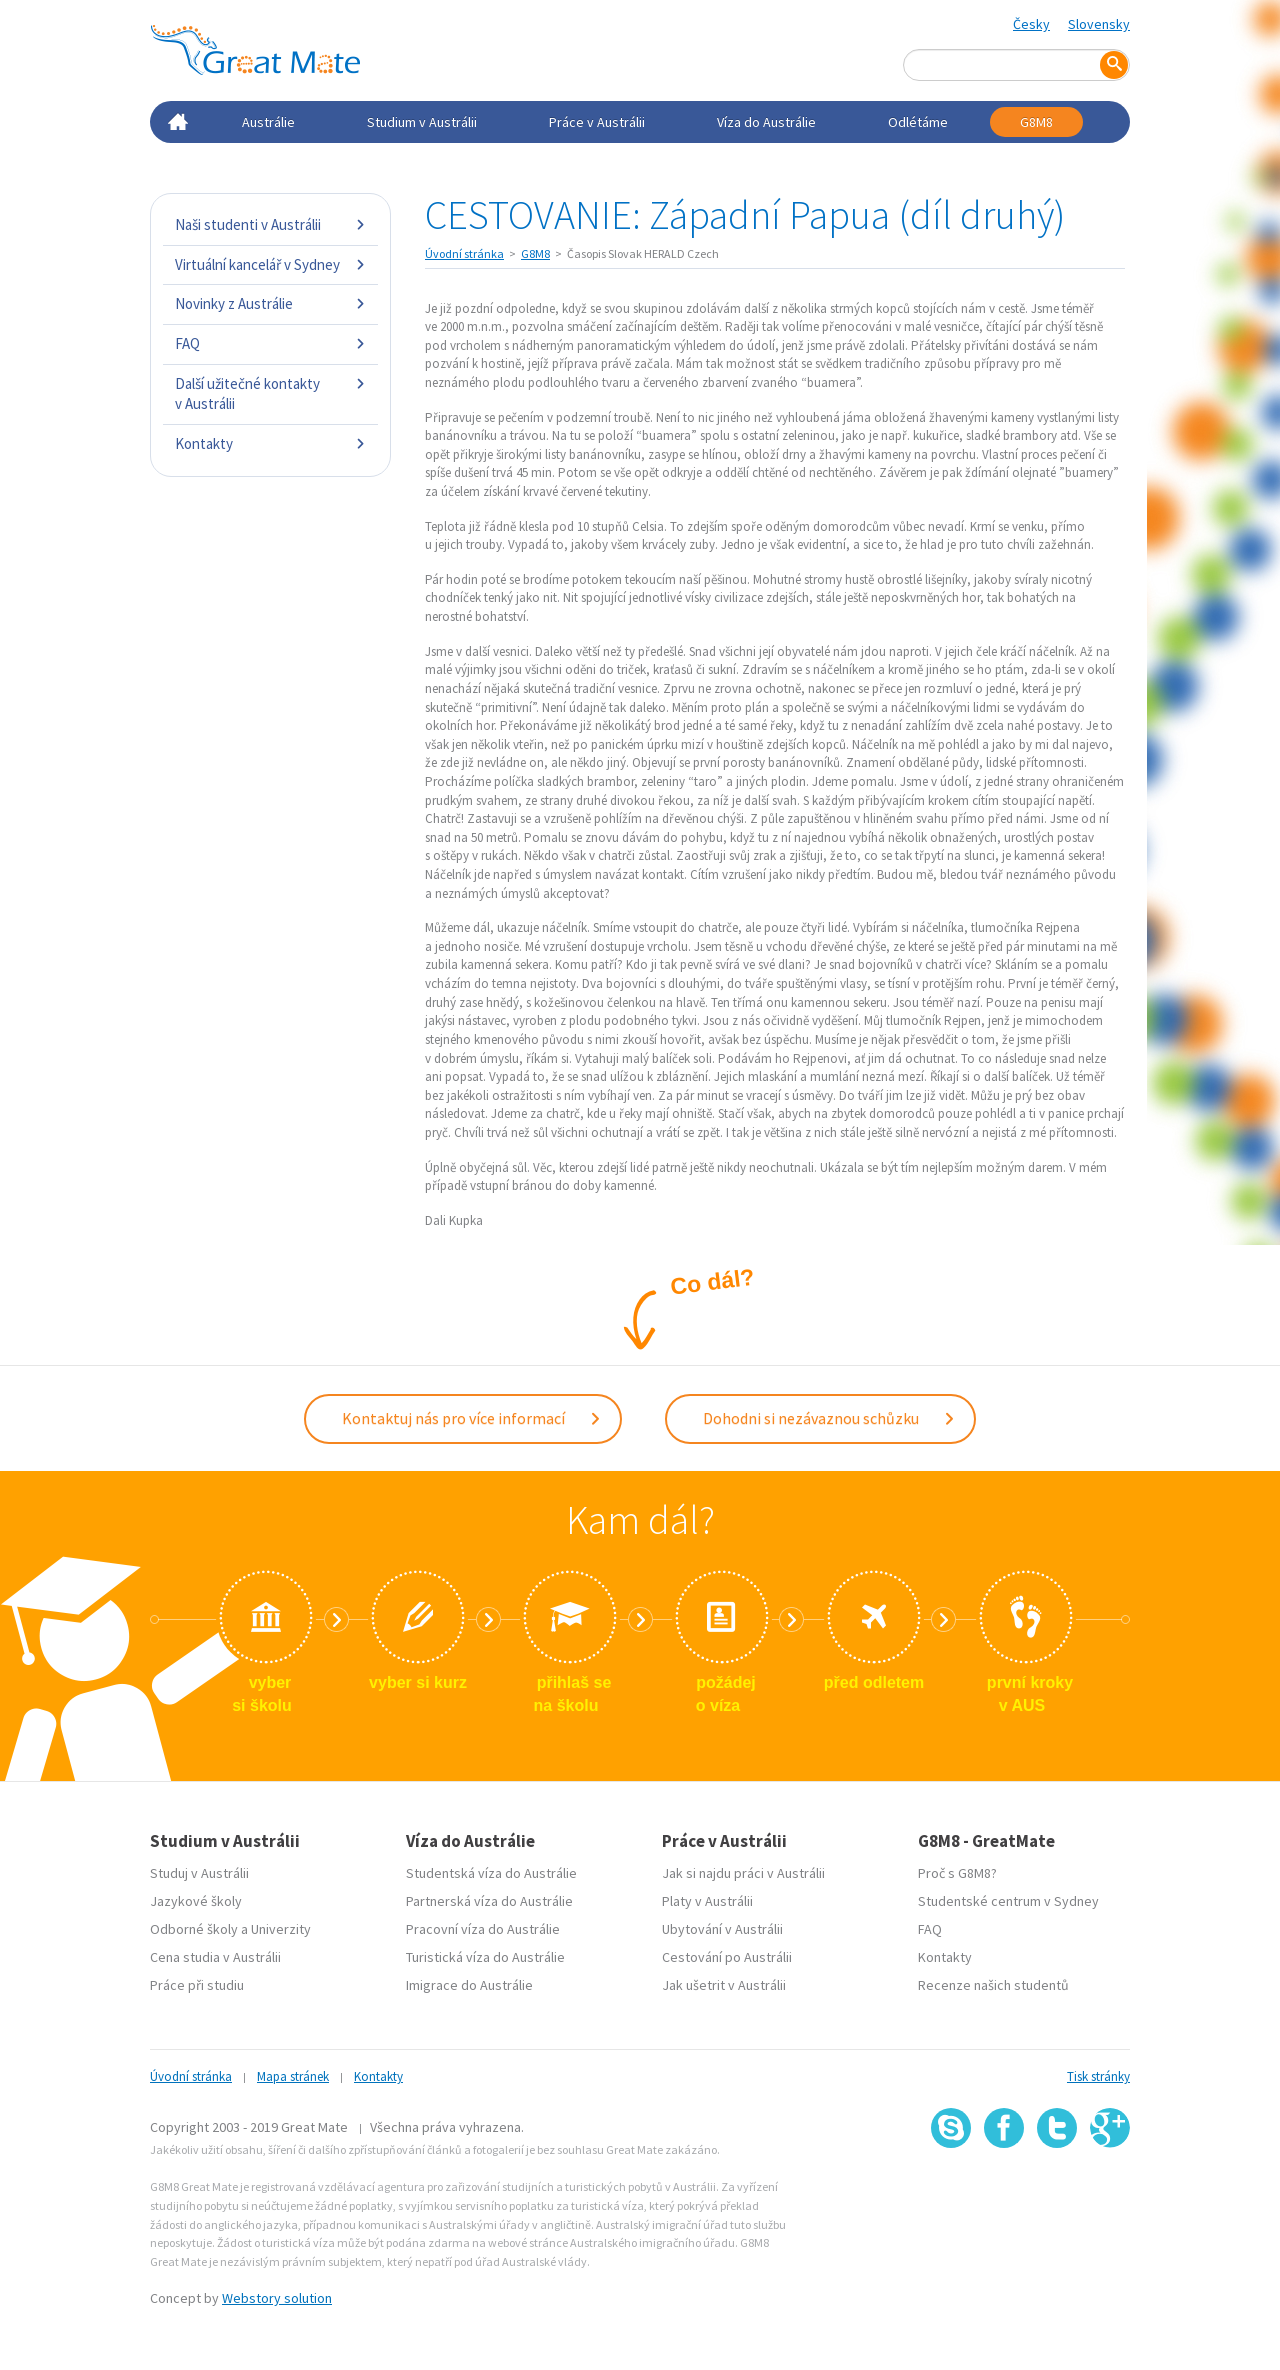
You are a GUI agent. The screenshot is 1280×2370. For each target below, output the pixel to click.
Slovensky (1099, 24)
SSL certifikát (1057, 2185)
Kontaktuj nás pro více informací (472, 1415)
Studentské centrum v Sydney (1008, 1896)
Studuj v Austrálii (199, 1868)
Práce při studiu (197, 1980)
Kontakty (270, 443)
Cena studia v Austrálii (215, 1952)
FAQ (270, 343)
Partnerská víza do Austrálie (489, 1896)
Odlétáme (918, 122)
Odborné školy (194, 1924)
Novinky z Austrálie (270, 303)
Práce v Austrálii (597, 122)
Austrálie (268, 122)
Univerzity (281, 1924)
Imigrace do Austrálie (469, 1980)
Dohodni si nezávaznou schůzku (829, 1415)
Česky (1031, 24)
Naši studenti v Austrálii (270, 224)
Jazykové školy (196, 1896)
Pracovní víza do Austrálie (483, 1924)
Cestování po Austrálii (727, 1952)
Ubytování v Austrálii (722, 1924)
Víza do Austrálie (766, 122)
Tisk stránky (1098, 2071)
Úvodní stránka (464, 253)
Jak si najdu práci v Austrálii (743, 1868)
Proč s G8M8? (957, 1868)
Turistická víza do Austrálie (485, 1952)
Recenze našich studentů (993, 1980)
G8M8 (1036, 122)
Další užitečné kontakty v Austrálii (270, 393)
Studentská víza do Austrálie (491, 1868)
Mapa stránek (293, 2071)
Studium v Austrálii (422, 122)
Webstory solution (277, 2292)
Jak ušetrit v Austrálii (724, 1980)
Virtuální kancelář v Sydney (270, 264)
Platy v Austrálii (707, 1896)
